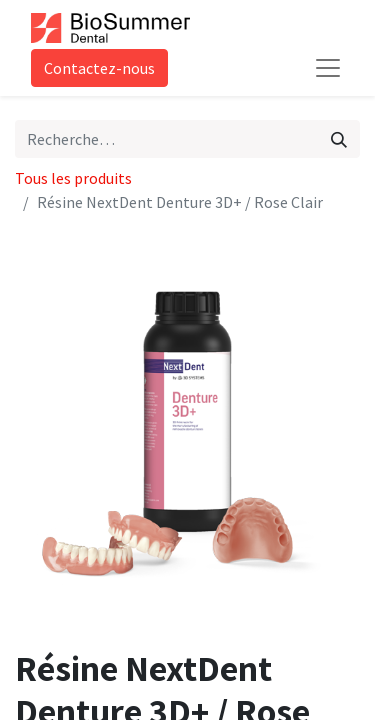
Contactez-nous (99, 68)
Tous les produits (73, 178)
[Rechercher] (339, 139)
